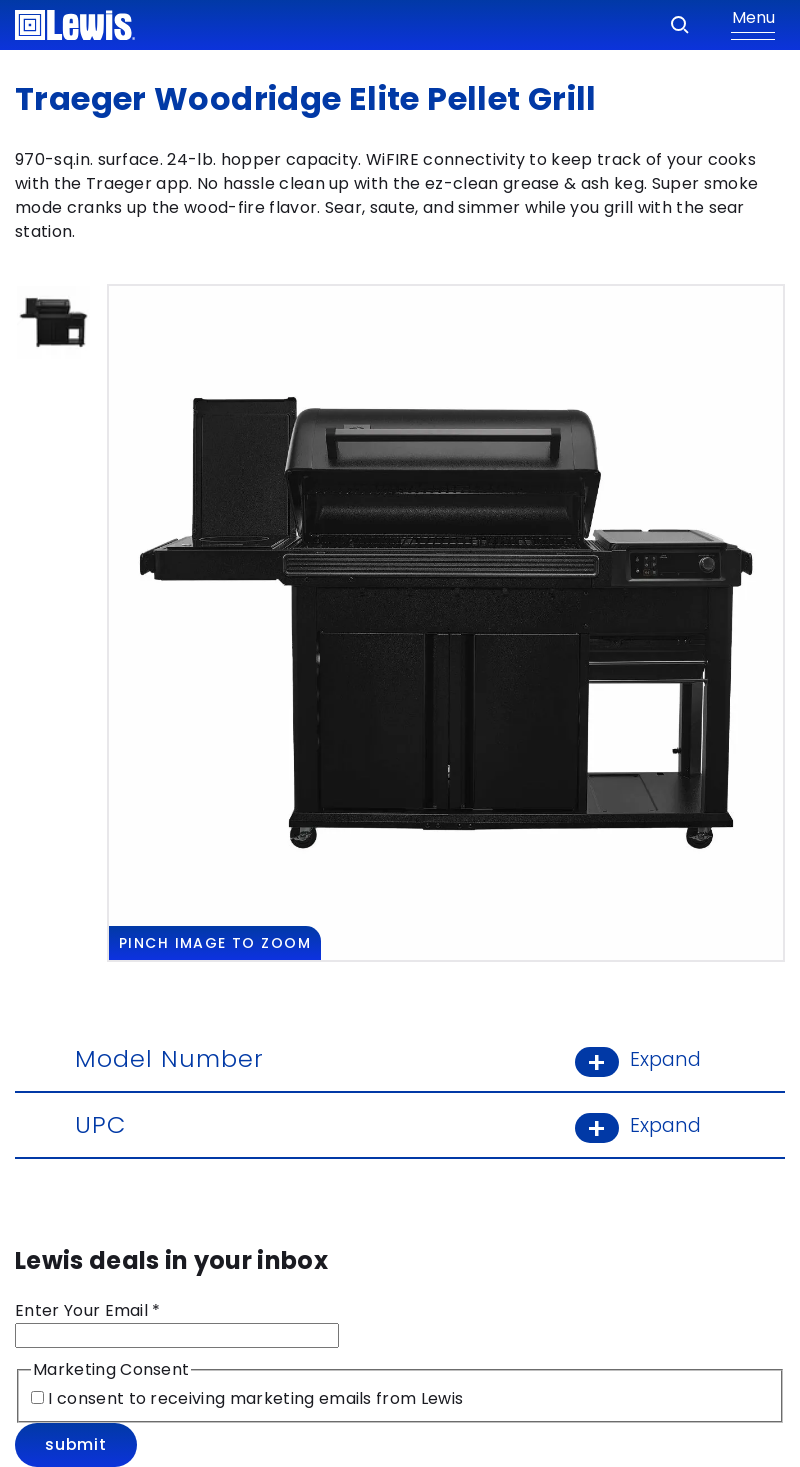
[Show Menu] (753, 25)
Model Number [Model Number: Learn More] (400, 1058)
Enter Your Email (88, 1310)
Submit (76, 1444)
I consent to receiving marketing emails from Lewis (253, 1398)
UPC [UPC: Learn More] (400, 1124)
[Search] (680, 25)
